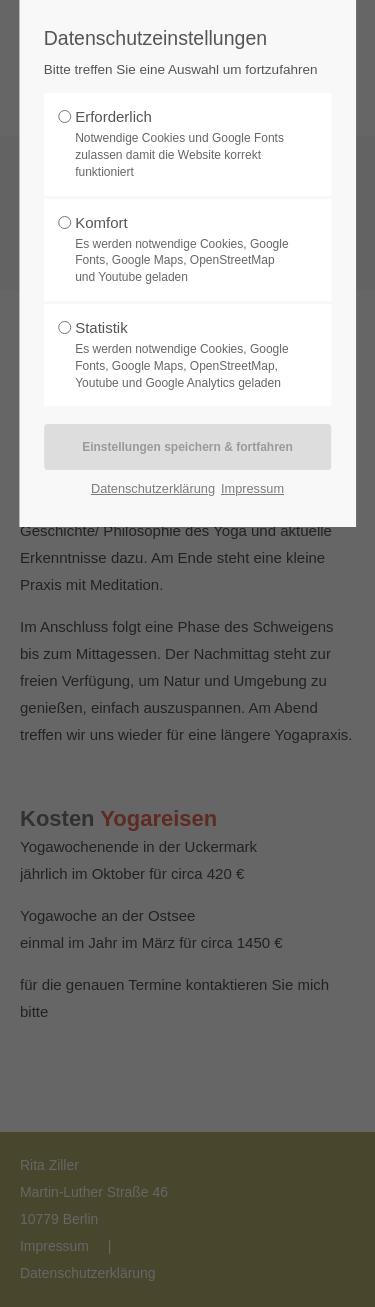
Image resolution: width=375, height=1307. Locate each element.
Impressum (252, 488)
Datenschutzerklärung (153, 488)
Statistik (182, 355)
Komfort (182, 250)
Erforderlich (182, 144)
